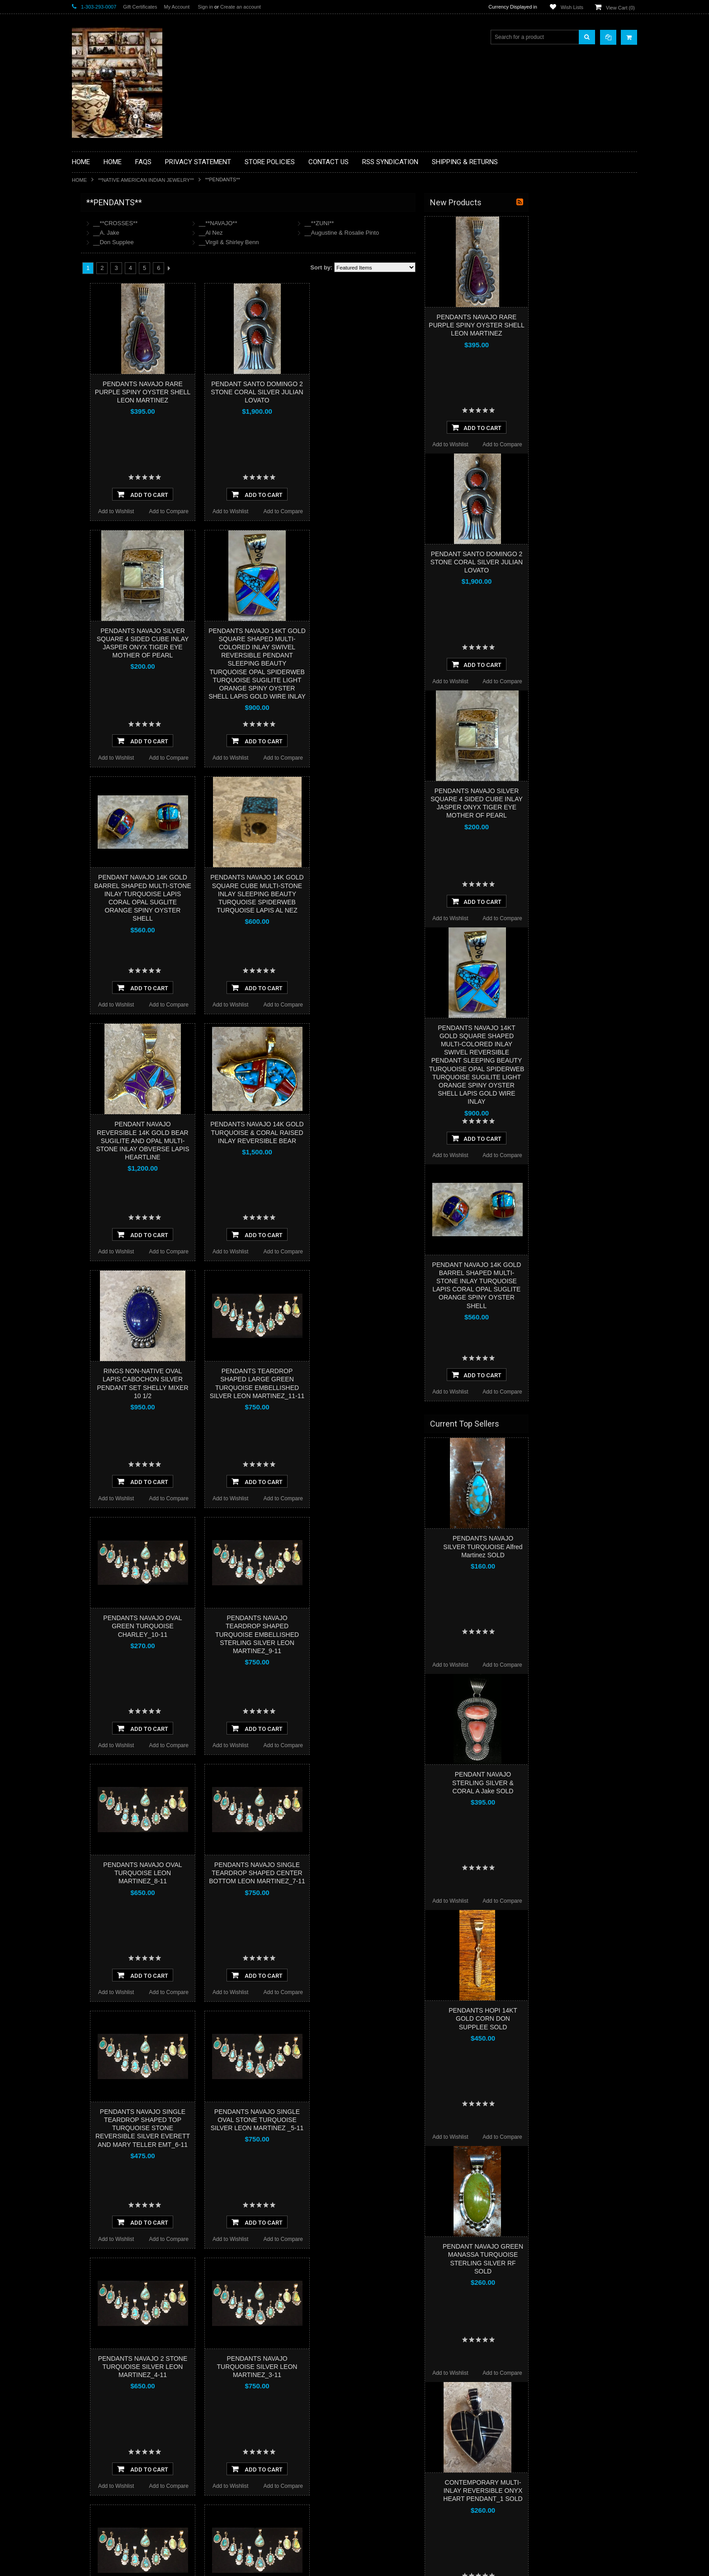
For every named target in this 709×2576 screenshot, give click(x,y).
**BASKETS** (94, 239)
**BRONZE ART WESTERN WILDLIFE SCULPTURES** (124, 296)
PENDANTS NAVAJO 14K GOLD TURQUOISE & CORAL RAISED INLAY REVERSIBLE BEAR (365, 1132)
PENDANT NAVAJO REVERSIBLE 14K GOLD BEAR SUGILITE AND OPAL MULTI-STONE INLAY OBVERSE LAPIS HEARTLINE (251, 1140)
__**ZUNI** (427, 223)
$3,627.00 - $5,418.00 (102, 587)
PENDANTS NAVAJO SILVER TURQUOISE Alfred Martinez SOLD (591, 1546)
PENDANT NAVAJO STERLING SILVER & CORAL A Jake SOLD (591, 1782)
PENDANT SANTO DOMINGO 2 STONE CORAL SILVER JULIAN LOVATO (365, 392)
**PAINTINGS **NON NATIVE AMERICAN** (113, 258)
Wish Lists (572, 7)
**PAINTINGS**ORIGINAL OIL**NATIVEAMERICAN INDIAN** (119, 411)
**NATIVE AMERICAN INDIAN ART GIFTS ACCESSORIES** (119, 365)
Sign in (205, 6)
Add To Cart (251, 494)
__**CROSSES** (224, 223)
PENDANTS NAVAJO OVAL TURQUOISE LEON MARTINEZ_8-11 (251, 1873)
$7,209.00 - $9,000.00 (102, 617)
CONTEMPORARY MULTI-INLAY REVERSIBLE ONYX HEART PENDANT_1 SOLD (591, 2490)
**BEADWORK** (97, 277)
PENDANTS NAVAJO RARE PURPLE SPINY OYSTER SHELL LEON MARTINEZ (251, 392)
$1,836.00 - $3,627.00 (102, 571)
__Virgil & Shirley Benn (337, 242)
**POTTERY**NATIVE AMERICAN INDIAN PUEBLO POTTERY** (119, 480)
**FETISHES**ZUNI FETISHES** (117, 330)
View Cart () (620, 7)
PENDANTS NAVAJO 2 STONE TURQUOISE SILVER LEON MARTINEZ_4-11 (251, 2366)
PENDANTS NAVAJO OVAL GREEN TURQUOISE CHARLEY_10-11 (251, 1626)
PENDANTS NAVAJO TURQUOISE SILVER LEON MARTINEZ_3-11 (366, 2366)
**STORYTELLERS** (102, 499)
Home (79, 180)
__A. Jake (215, 232)
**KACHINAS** (95, 346)
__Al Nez (319, 232)
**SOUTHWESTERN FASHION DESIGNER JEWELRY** (115, 457)
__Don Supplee (222, 242)
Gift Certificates (140, 6)
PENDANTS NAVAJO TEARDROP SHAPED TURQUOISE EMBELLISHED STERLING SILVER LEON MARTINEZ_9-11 (365, 1634)
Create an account (240, 6)
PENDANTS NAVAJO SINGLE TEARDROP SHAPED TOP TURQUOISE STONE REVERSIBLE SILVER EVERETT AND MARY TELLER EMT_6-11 (251, 2128)
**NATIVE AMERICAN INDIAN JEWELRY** (146, 180)
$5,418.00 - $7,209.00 (102, 602)
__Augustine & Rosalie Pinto (450, 232)
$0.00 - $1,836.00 (97, 556)
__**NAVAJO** (326, 223)
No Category (92, 514)
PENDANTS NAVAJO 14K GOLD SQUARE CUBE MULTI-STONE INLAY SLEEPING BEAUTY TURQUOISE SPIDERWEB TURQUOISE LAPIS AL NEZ (365, 894)
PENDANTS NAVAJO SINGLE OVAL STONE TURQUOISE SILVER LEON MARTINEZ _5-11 (365, 2120)
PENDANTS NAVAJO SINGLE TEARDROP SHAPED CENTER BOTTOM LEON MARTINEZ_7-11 (365, 1873)
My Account (176, 6)
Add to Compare (277, 511)
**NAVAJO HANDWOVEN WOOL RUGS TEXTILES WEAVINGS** (126, 434)
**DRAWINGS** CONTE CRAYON (118, 315)
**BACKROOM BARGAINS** (112, 223)
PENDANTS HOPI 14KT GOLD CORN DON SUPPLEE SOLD (591, 2018)
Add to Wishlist (224, 511)
